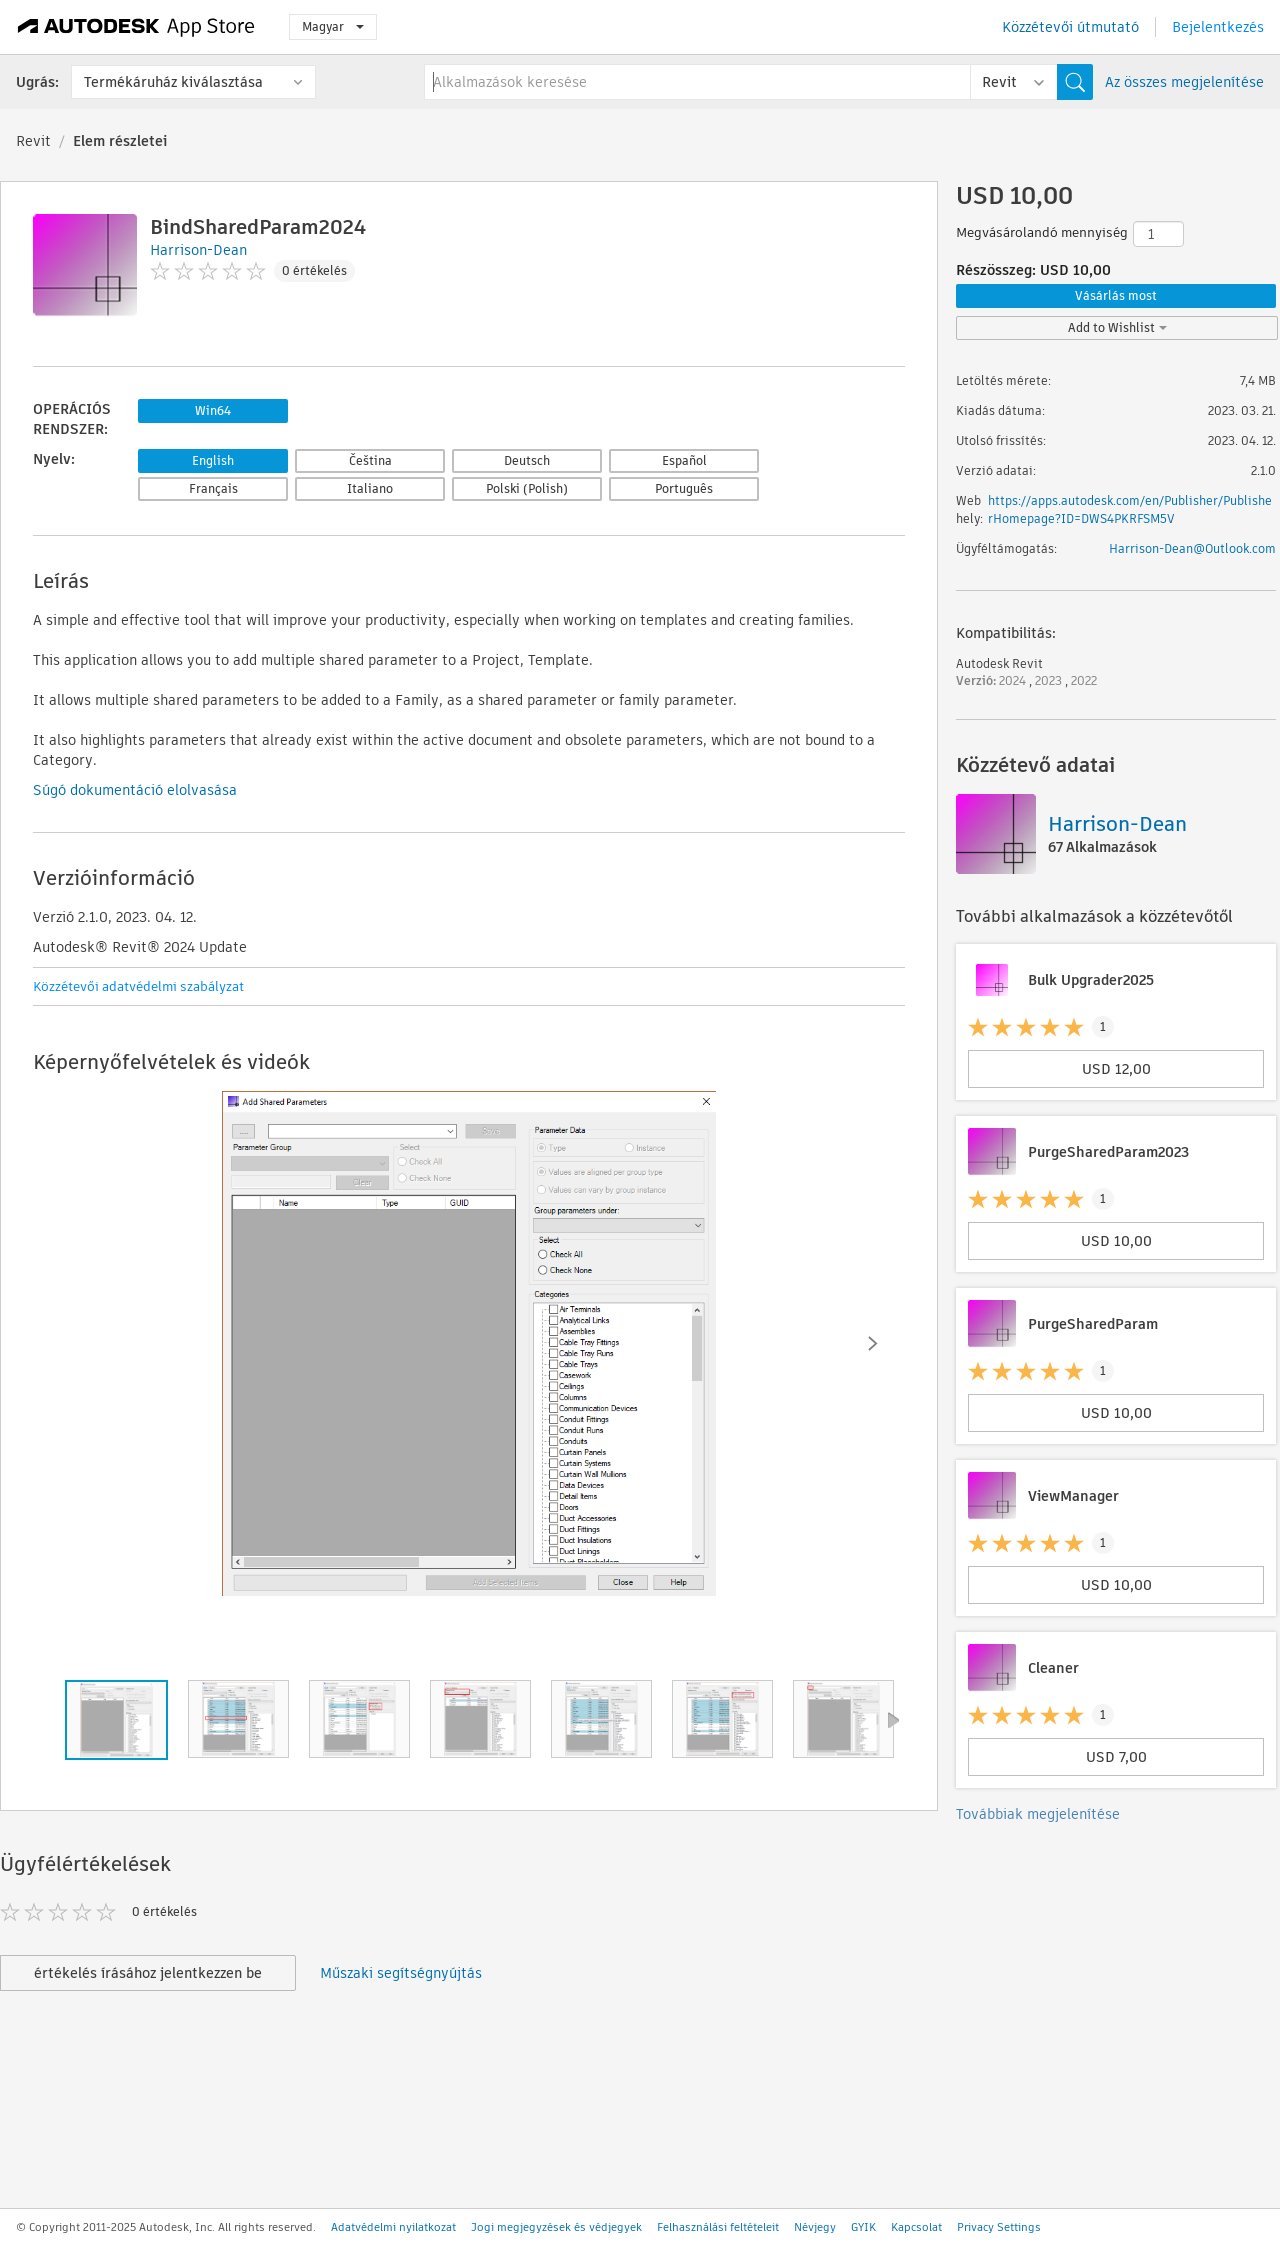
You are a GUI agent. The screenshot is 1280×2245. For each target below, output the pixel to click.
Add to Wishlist (1117, 327)
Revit (33, 141)
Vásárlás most (1116, 295)
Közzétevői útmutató (1070, 27)
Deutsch (527, 460)
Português (684, 488)
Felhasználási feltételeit (718, 2227)
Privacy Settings (999, 2227)
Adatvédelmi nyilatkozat (393, 2227)
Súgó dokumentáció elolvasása (135, 790)
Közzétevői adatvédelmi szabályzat (138, 986)
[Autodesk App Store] (136, 27)
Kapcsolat (916, 2227)
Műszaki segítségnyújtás (401, 1973)
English (213, 460)
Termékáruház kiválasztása (173, 82)
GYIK (863, 2227)
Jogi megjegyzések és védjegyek (556, 2227)
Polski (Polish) (527, 488)
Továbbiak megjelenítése (1038, 1814)
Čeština (370, 460)
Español (684, 460)
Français (213, 488)
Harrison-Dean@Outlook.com (1192, 548)
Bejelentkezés (1218, 27)
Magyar (333, 26)
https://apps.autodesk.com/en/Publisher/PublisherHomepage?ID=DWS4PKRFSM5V (1130, 509)
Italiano (370, 488)
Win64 (213, 410)
